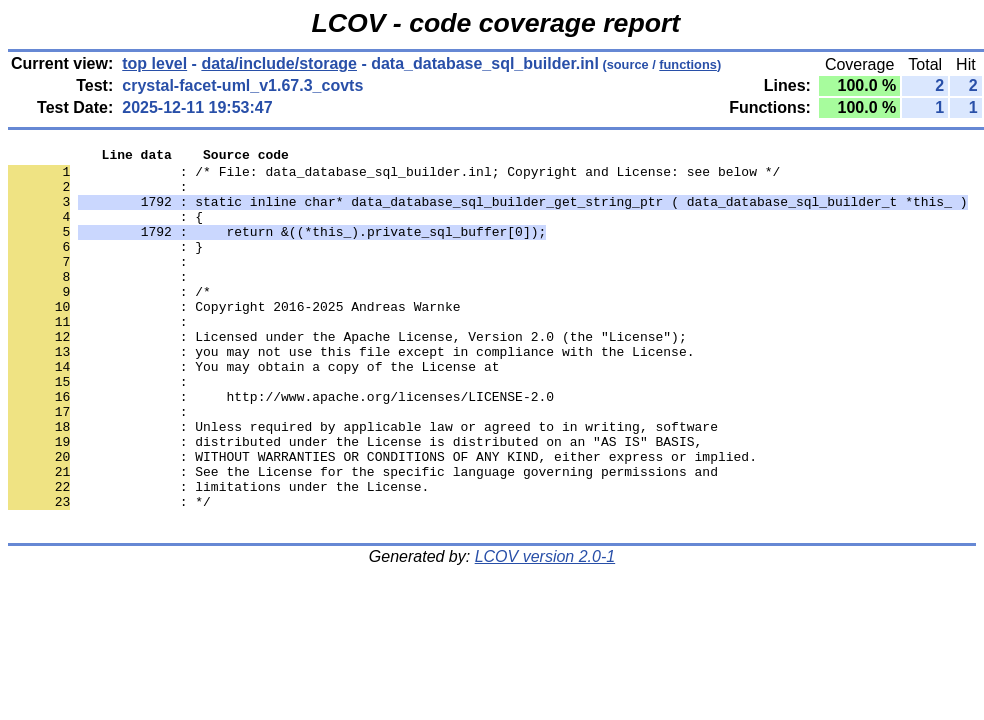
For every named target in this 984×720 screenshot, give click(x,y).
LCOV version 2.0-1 (545, 631)
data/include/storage (279, 63)
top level (154, 63)
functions (688, 64)
